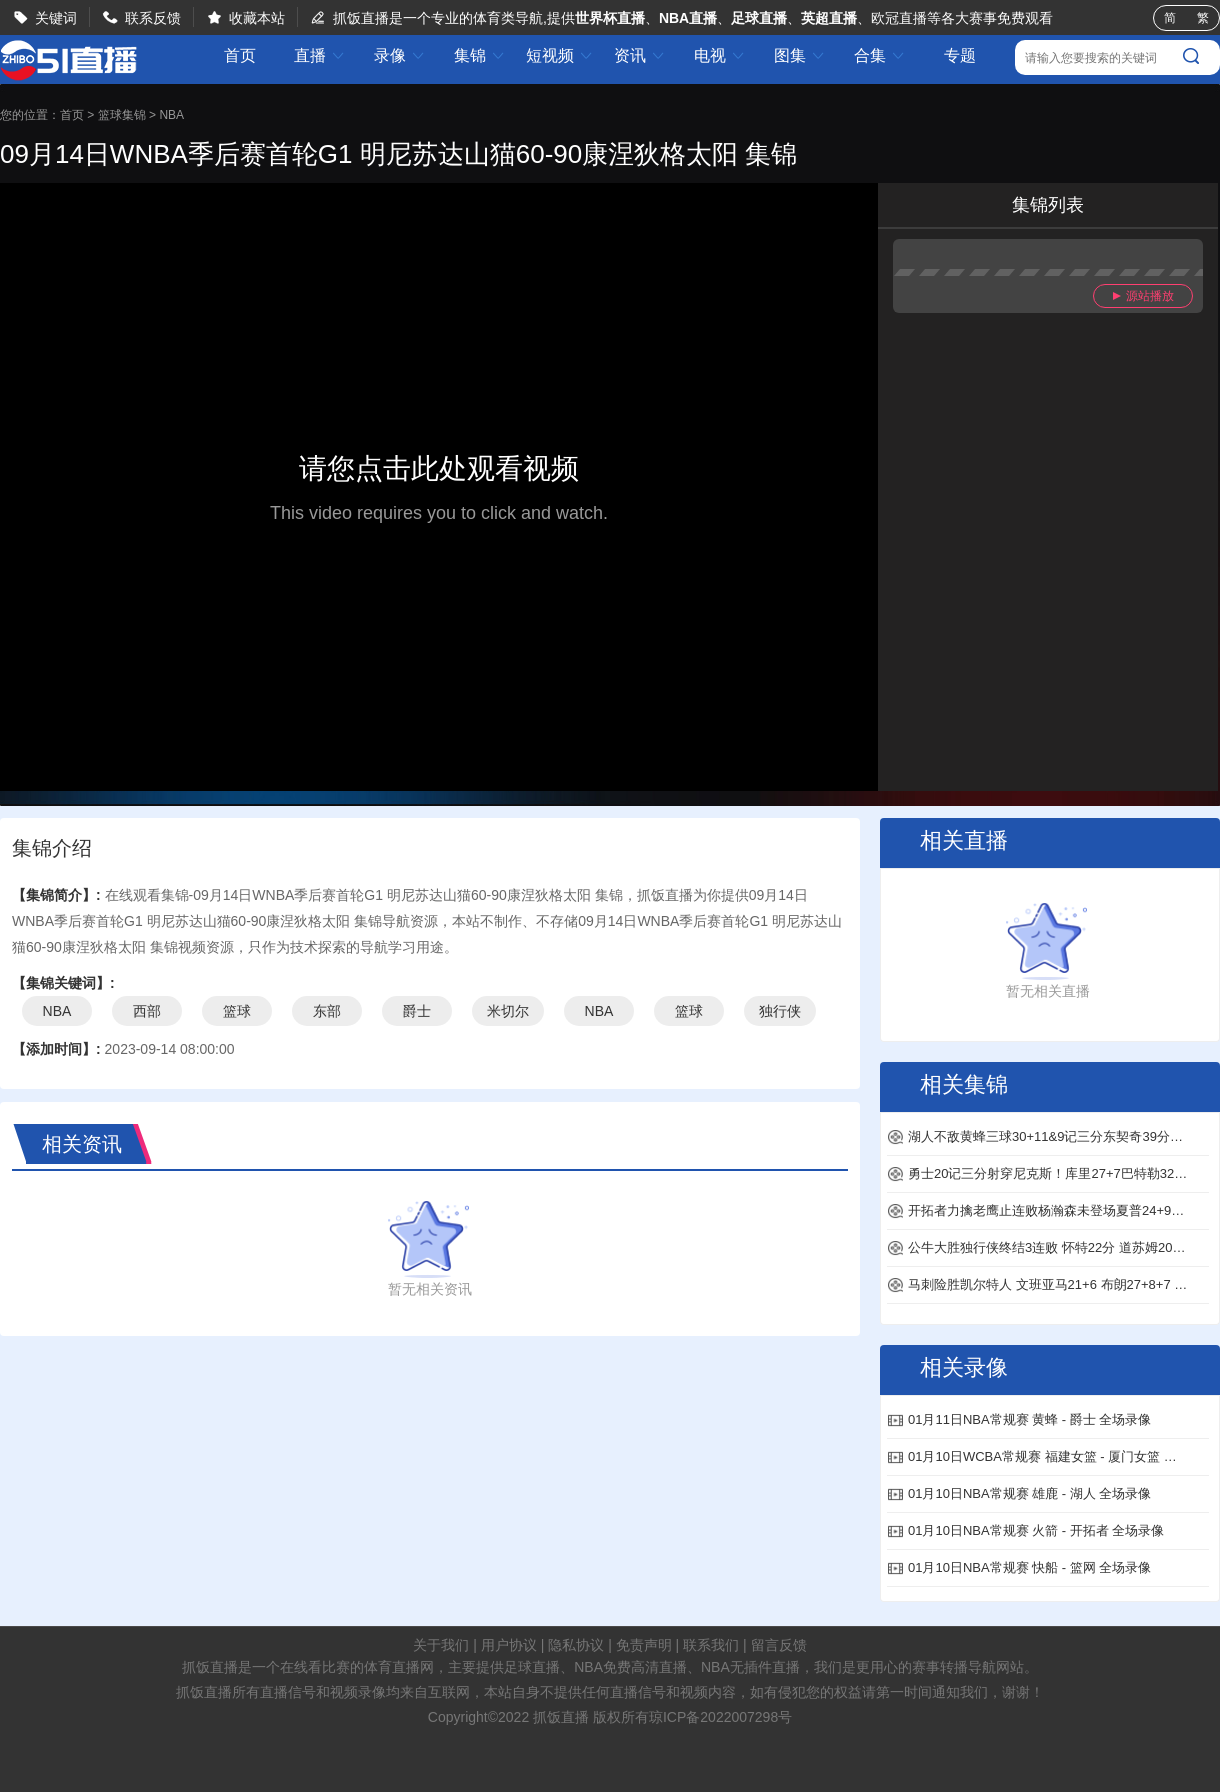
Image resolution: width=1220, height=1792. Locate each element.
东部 (327, 1011)
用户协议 (509, 1645)
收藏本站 (257, 18)
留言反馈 (779, 1645)
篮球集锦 (122, 115)
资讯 (640, 55)
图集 (800, 55)
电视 (720, 55)
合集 (880, 55)
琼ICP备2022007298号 (720, 1717)
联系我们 (711, 1645)
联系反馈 (153, 18)
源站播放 (1143, 296)
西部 (147, 1011)
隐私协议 (576, 1645)
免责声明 (644, 1645)
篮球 (237, 1011)
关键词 (56, 18)
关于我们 (441, 1645)
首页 (240, 56)
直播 (320, 55)
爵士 (417, 1011)
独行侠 (780, 1011)
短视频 (560, 55)
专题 (960, 55)
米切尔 (508, 1011)
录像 (400, 55)
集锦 (480, 55)
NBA (171, 115)
